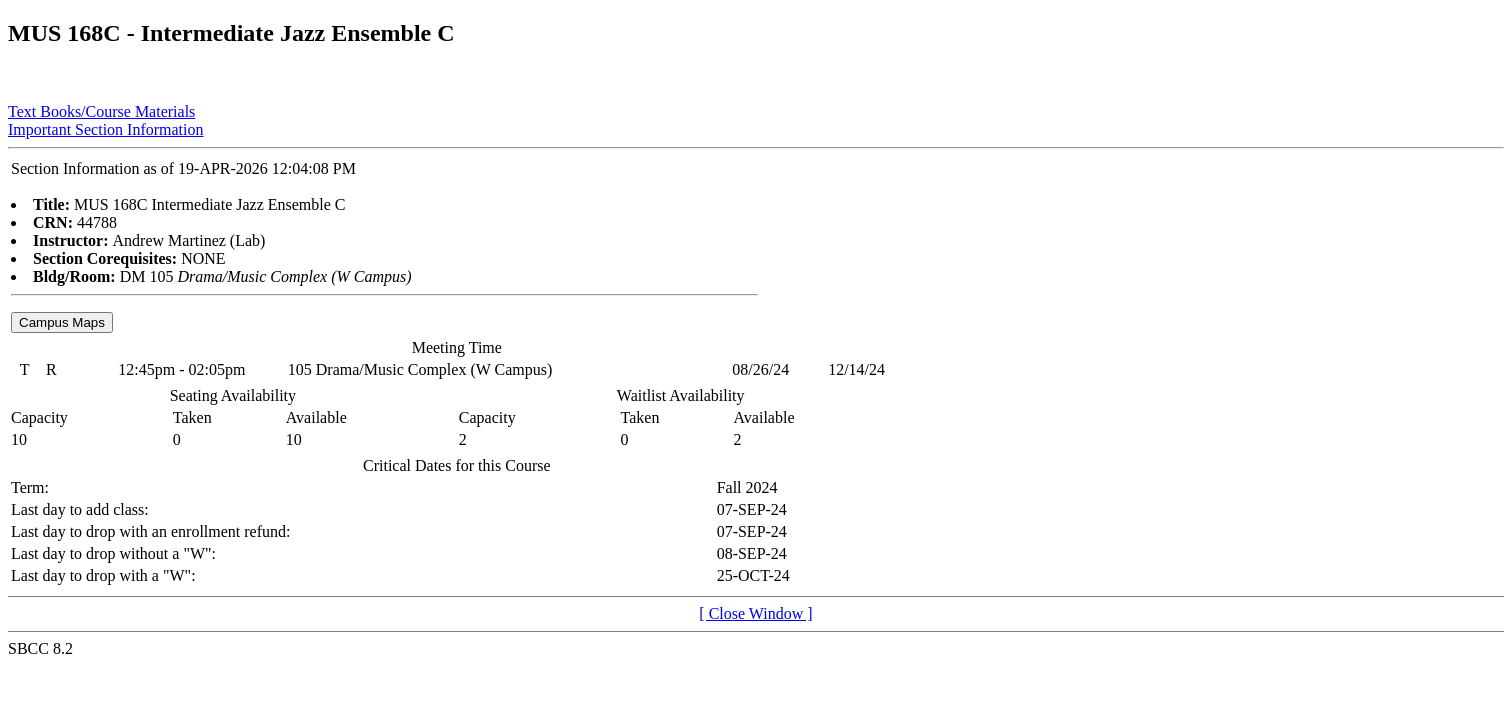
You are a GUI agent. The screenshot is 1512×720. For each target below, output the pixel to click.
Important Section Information (106, 129)
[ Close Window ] (755, 613)
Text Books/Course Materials (101, 111)
